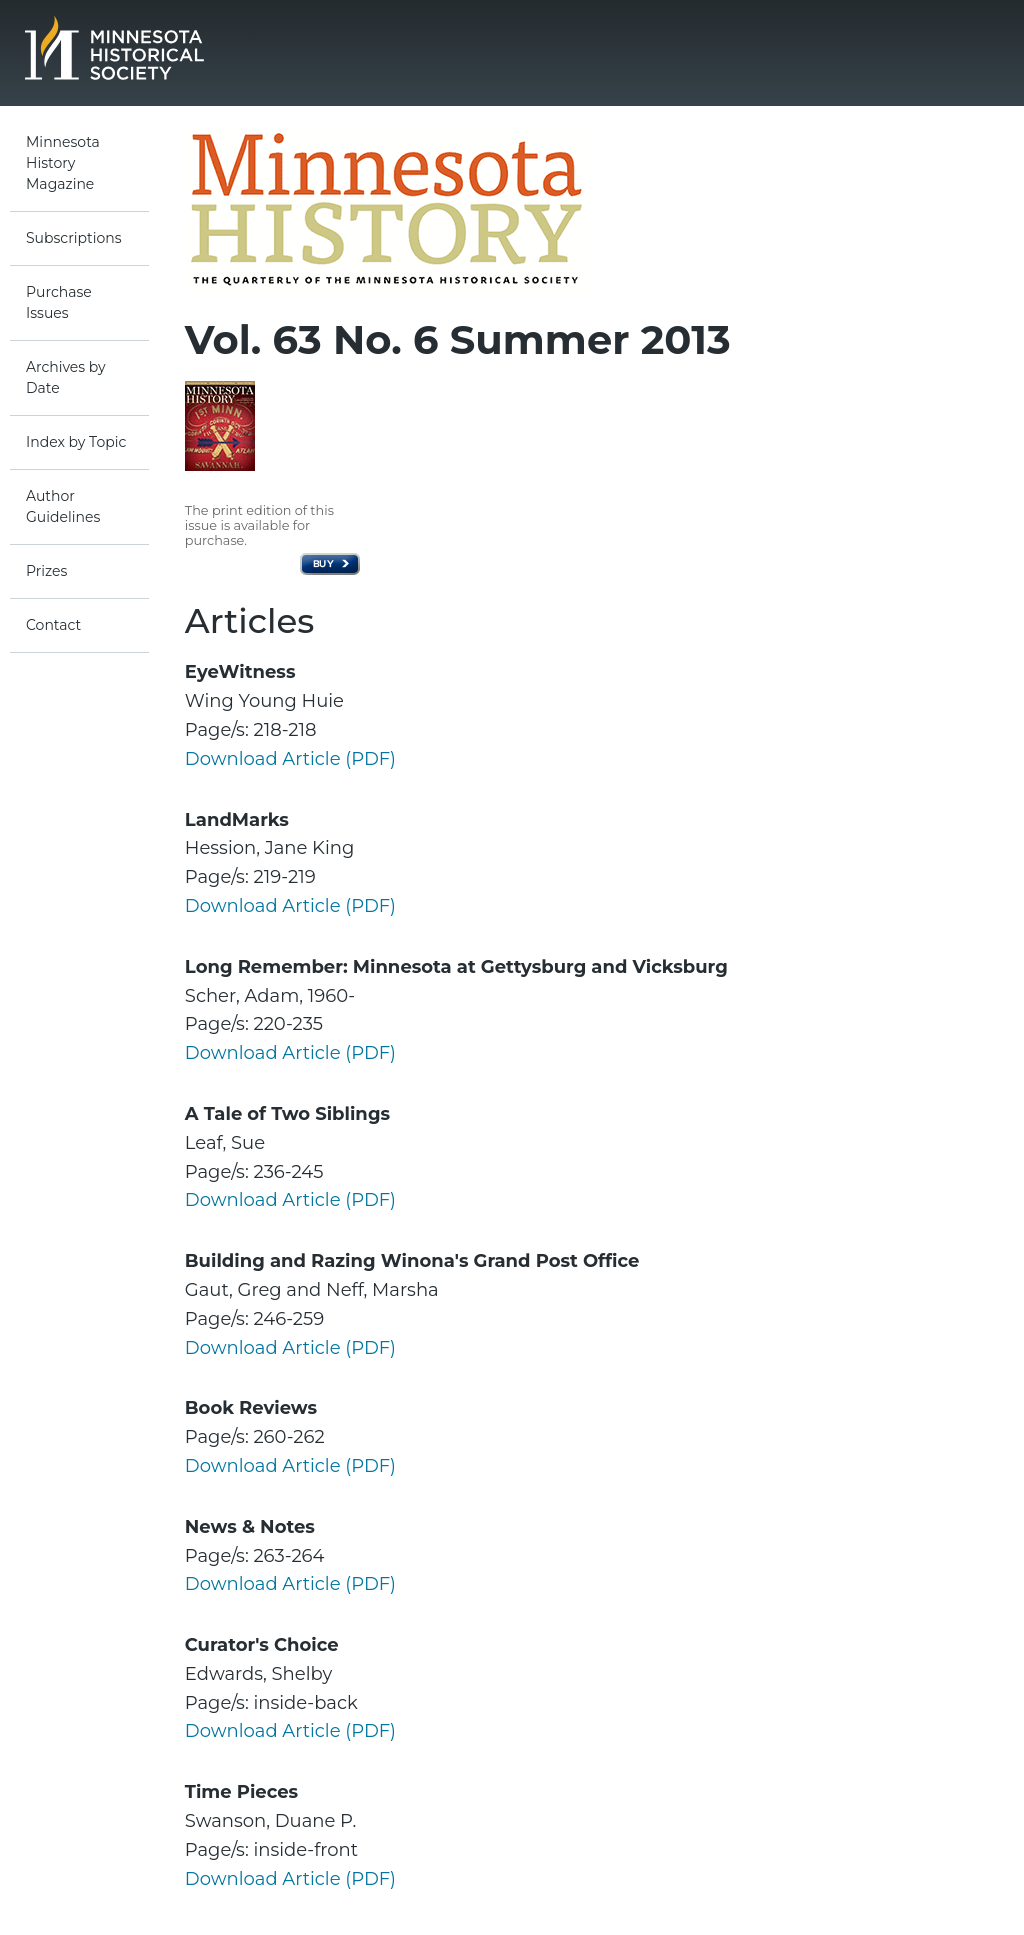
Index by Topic (76, 442)
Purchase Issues (59, 302)
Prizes (46, 571)
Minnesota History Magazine (63, 163)
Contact (53, 625)
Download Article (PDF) (290, 759)
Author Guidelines (63, 506)
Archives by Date (66, 377)
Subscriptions (74, 238)
